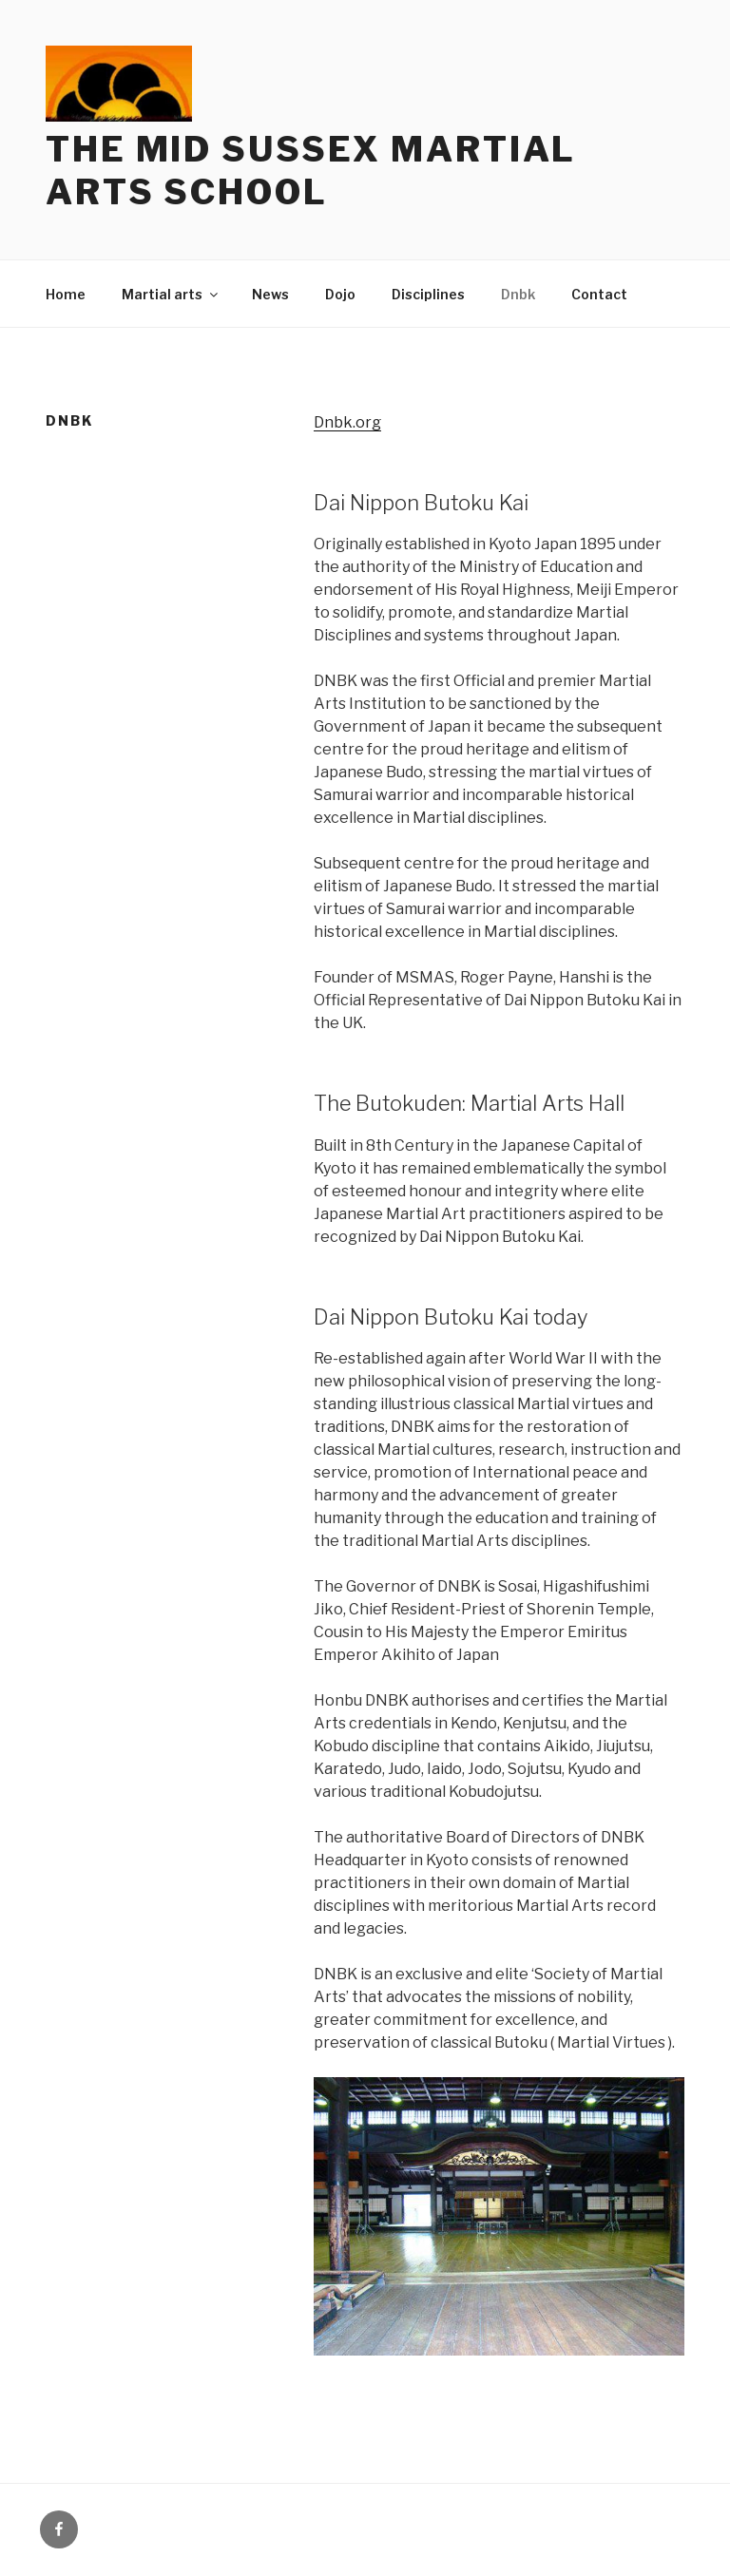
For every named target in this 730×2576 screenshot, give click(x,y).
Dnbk (518, 294)
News (270, 294)
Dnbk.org (347, 422)
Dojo (340, 294)
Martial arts (171, 294)
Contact (599, 294)
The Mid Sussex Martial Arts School (311, 170)
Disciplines (428, 294)
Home (66, 294)
